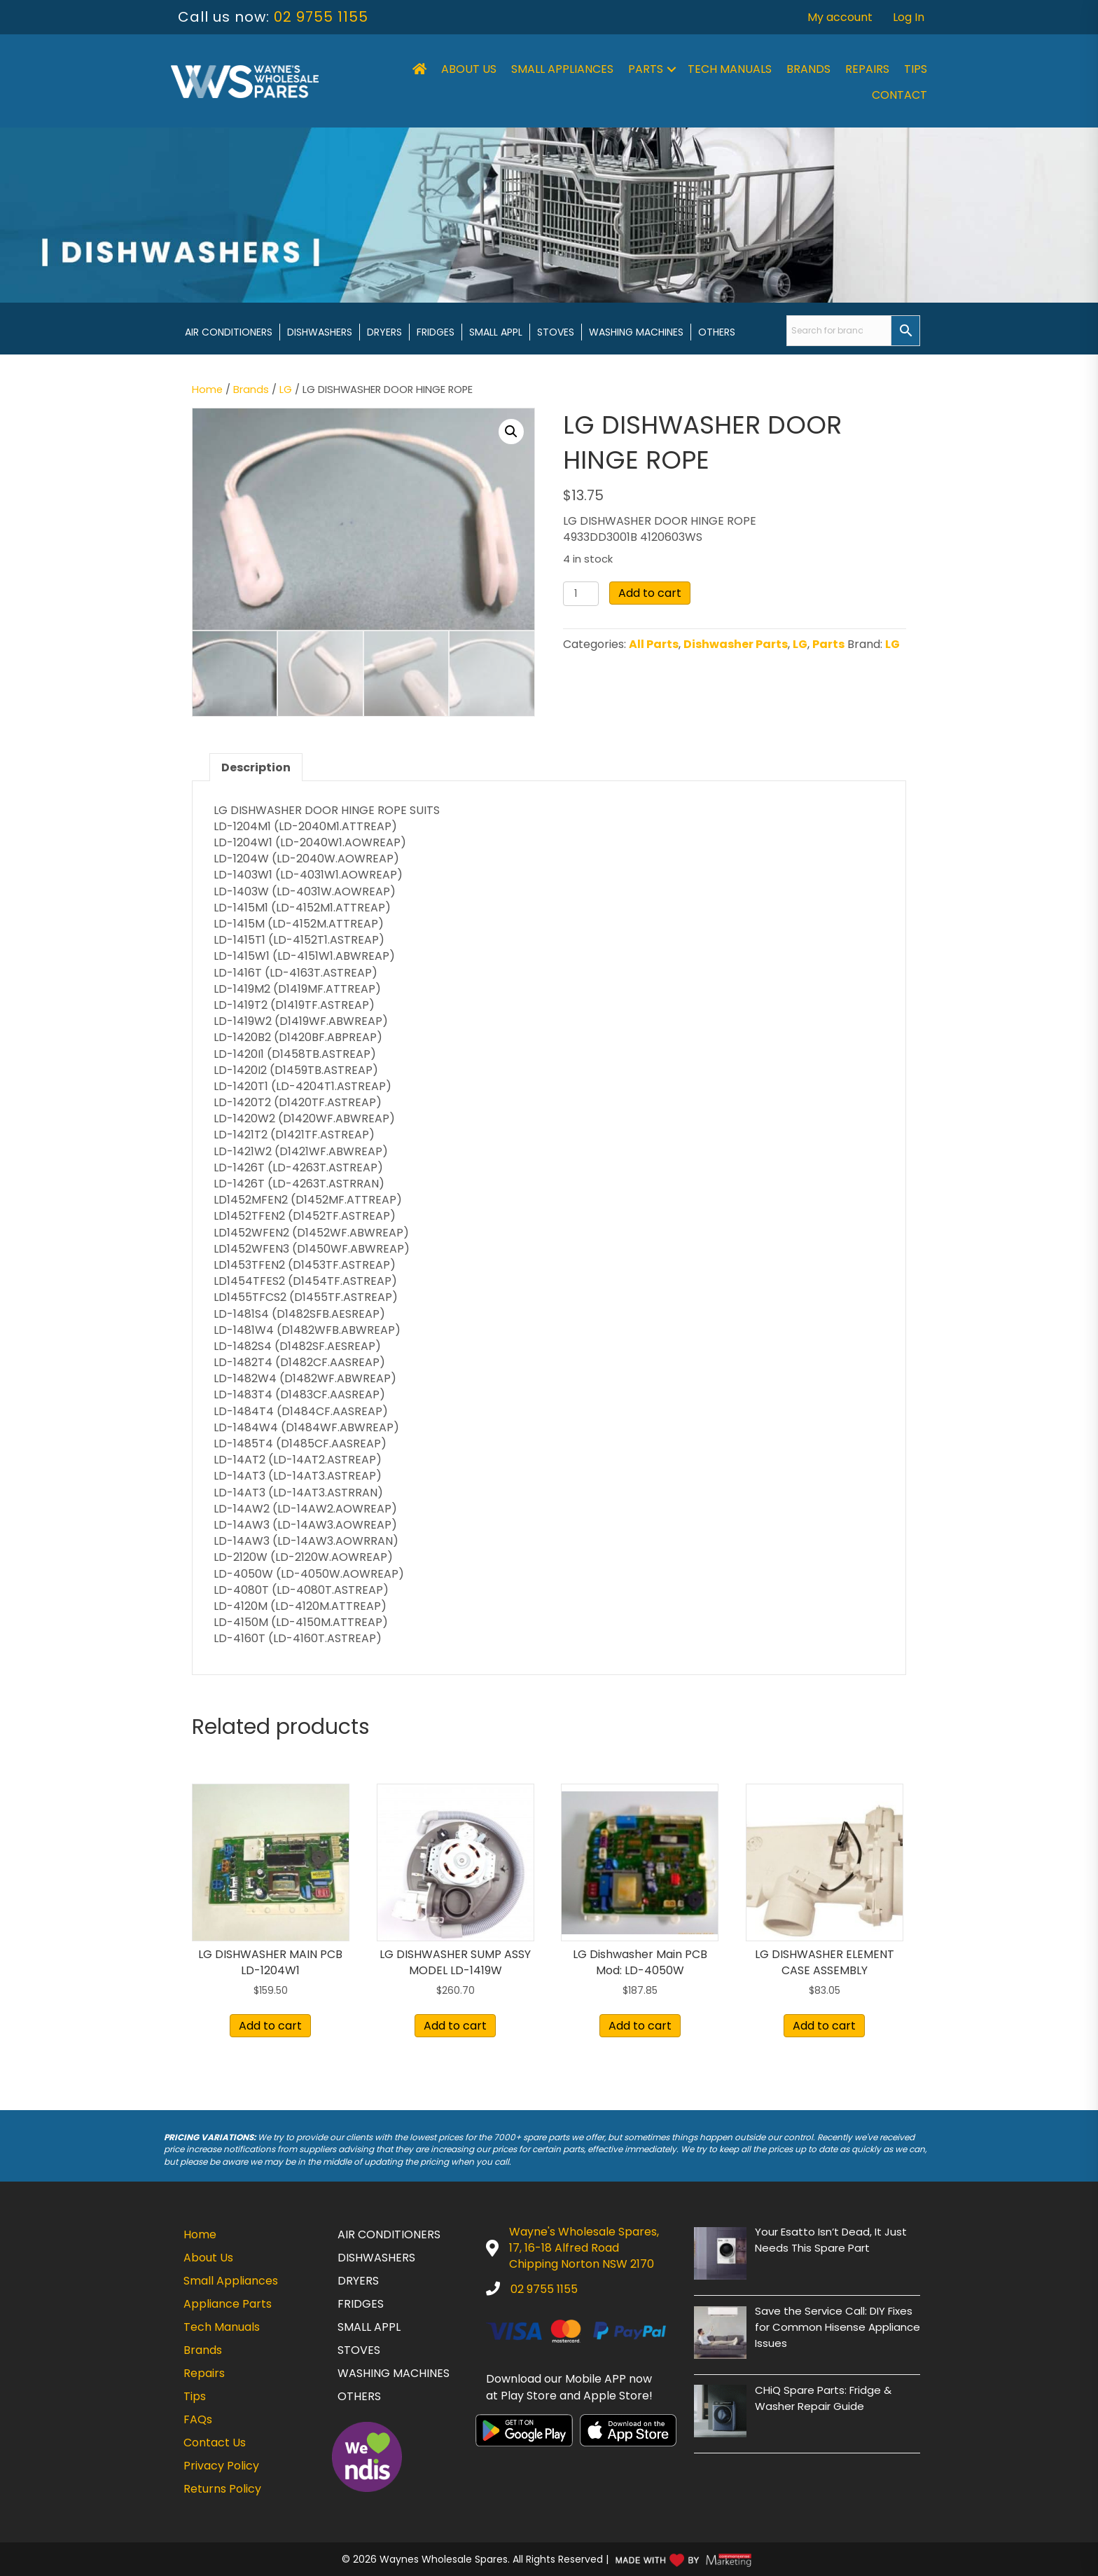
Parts (645, 69)
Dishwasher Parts (735, 644)
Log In (908, 17)
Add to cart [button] (270, 2026)
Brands (808, 69)
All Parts (654, 644)
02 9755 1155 (321, 17)
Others (716, 332)
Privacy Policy (221, 2466)
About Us (468, 69)
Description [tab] (256, 767)
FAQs (197, 2419)
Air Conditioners (228, 332)
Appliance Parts (227, 2304)
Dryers (384, 332)
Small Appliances (562, 69)
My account (840, 17)
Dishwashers (319, 332)
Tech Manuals (730, 69)
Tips (915, 69)
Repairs (867, 69)
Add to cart (649, 593)
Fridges (435, 332)
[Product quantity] (581, 593)
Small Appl (495, 332)
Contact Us (214, 2442)
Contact (899, 95)
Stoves (555, 332)
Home (207, 390)
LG (285, 390)
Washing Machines (636, 332)
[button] (671, 69)
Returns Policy (222, 2489)
